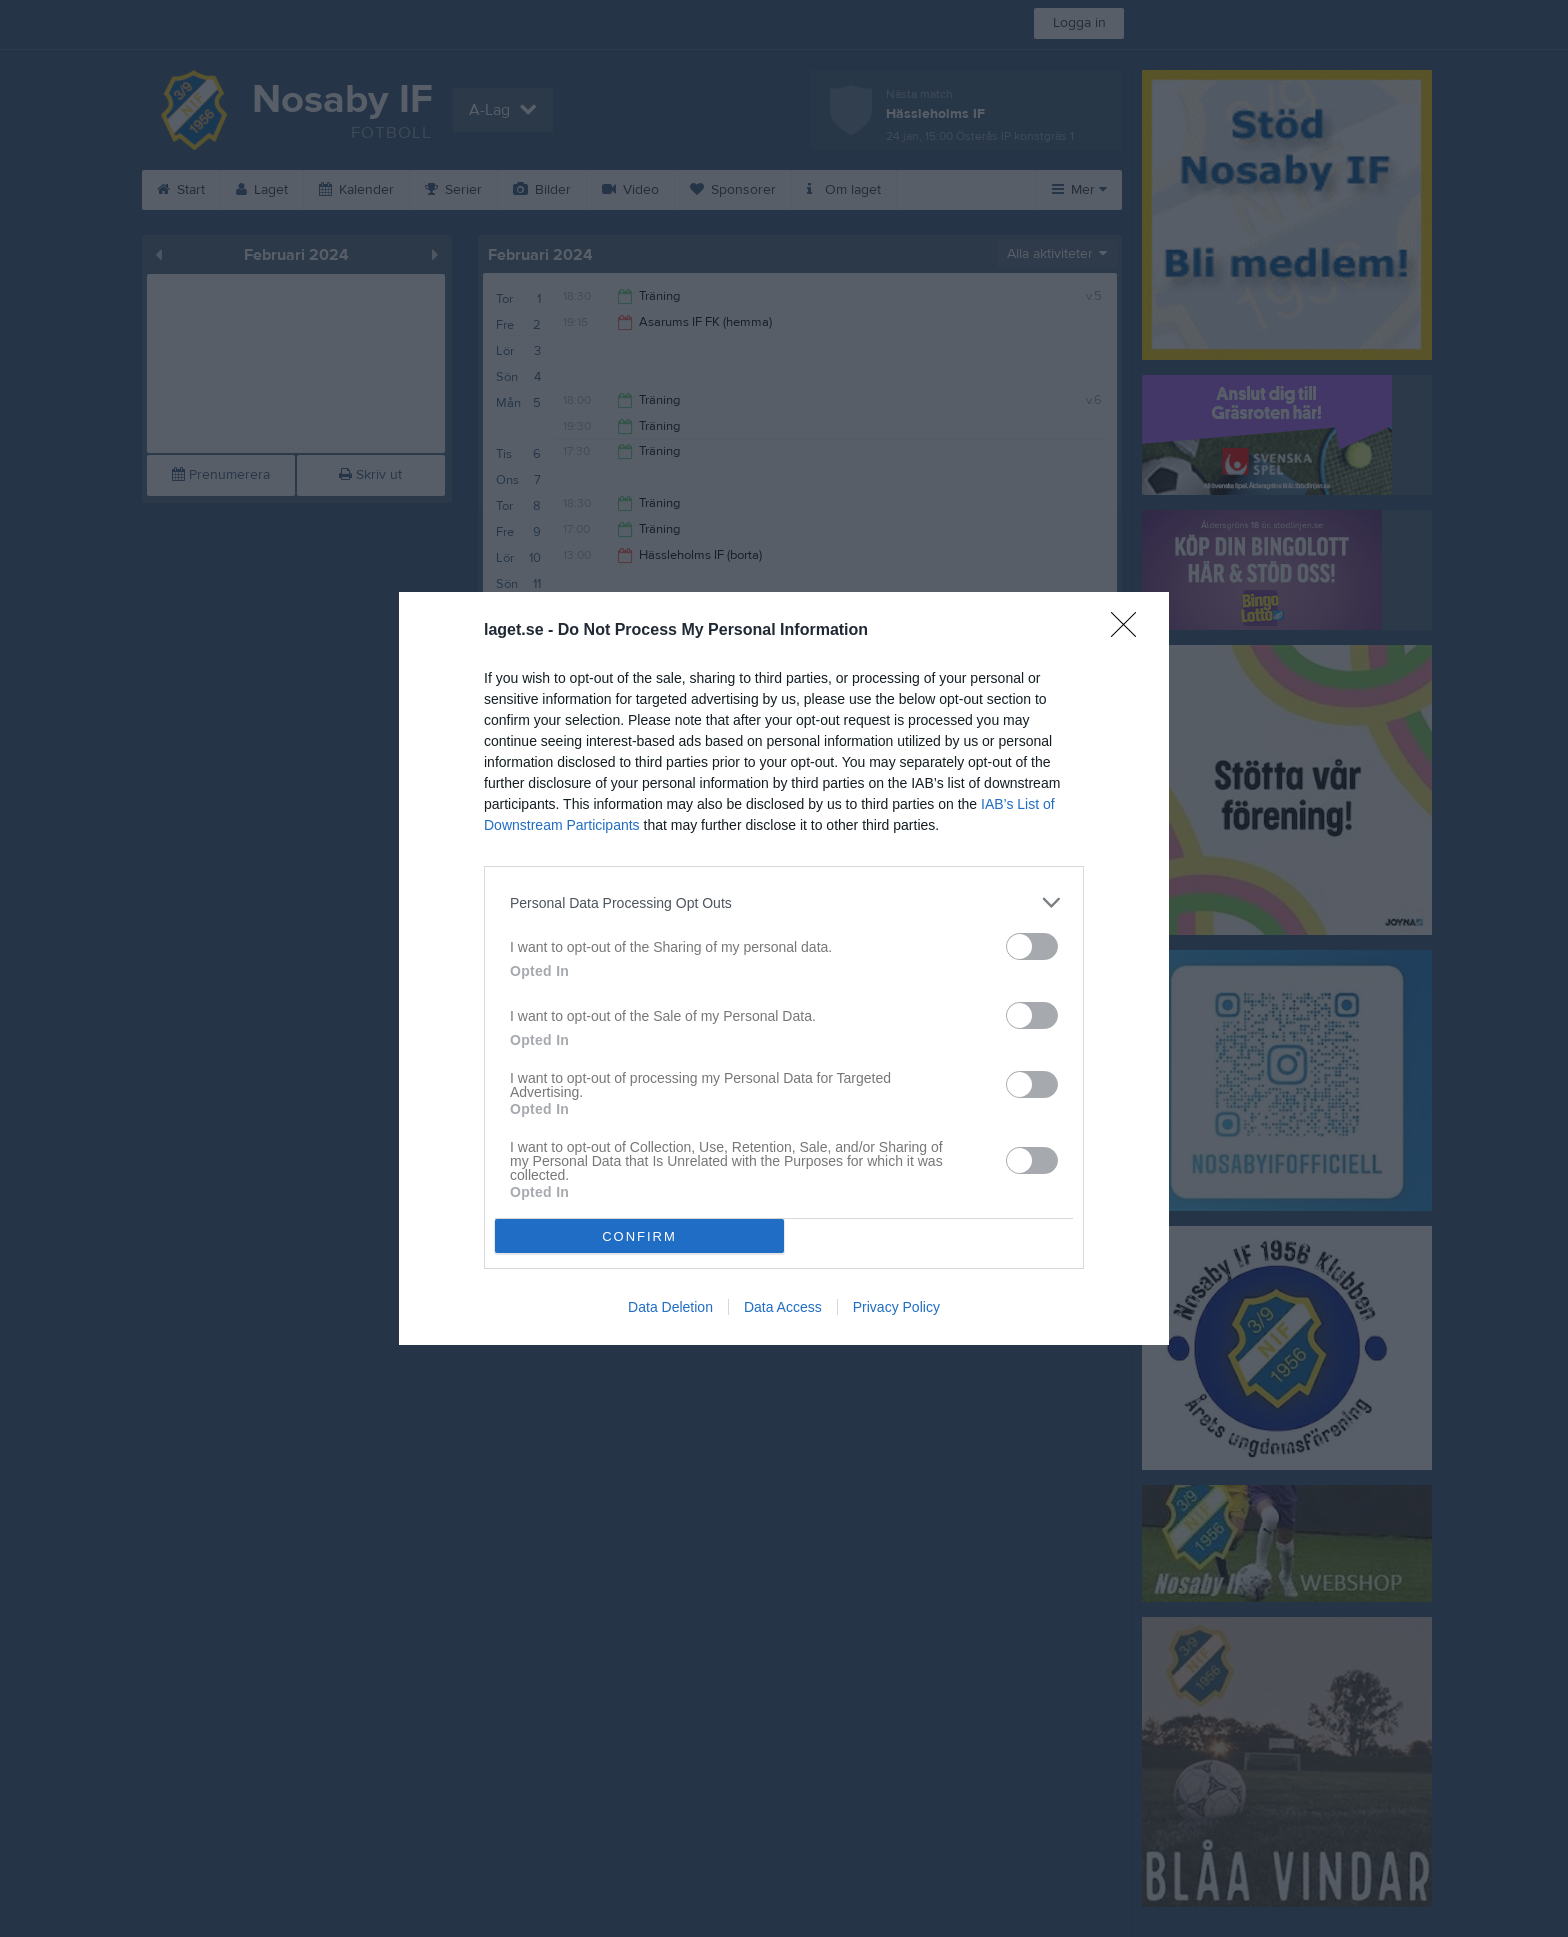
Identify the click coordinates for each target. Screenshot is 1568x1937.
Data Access (783, 1307)
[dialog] (784, 968)
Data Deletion (670, 1307)
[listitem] (784, 902)
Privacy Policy (896, 1307)
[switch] (1032, 946)
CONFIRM (639, 1236)
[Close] (1130, 631)
